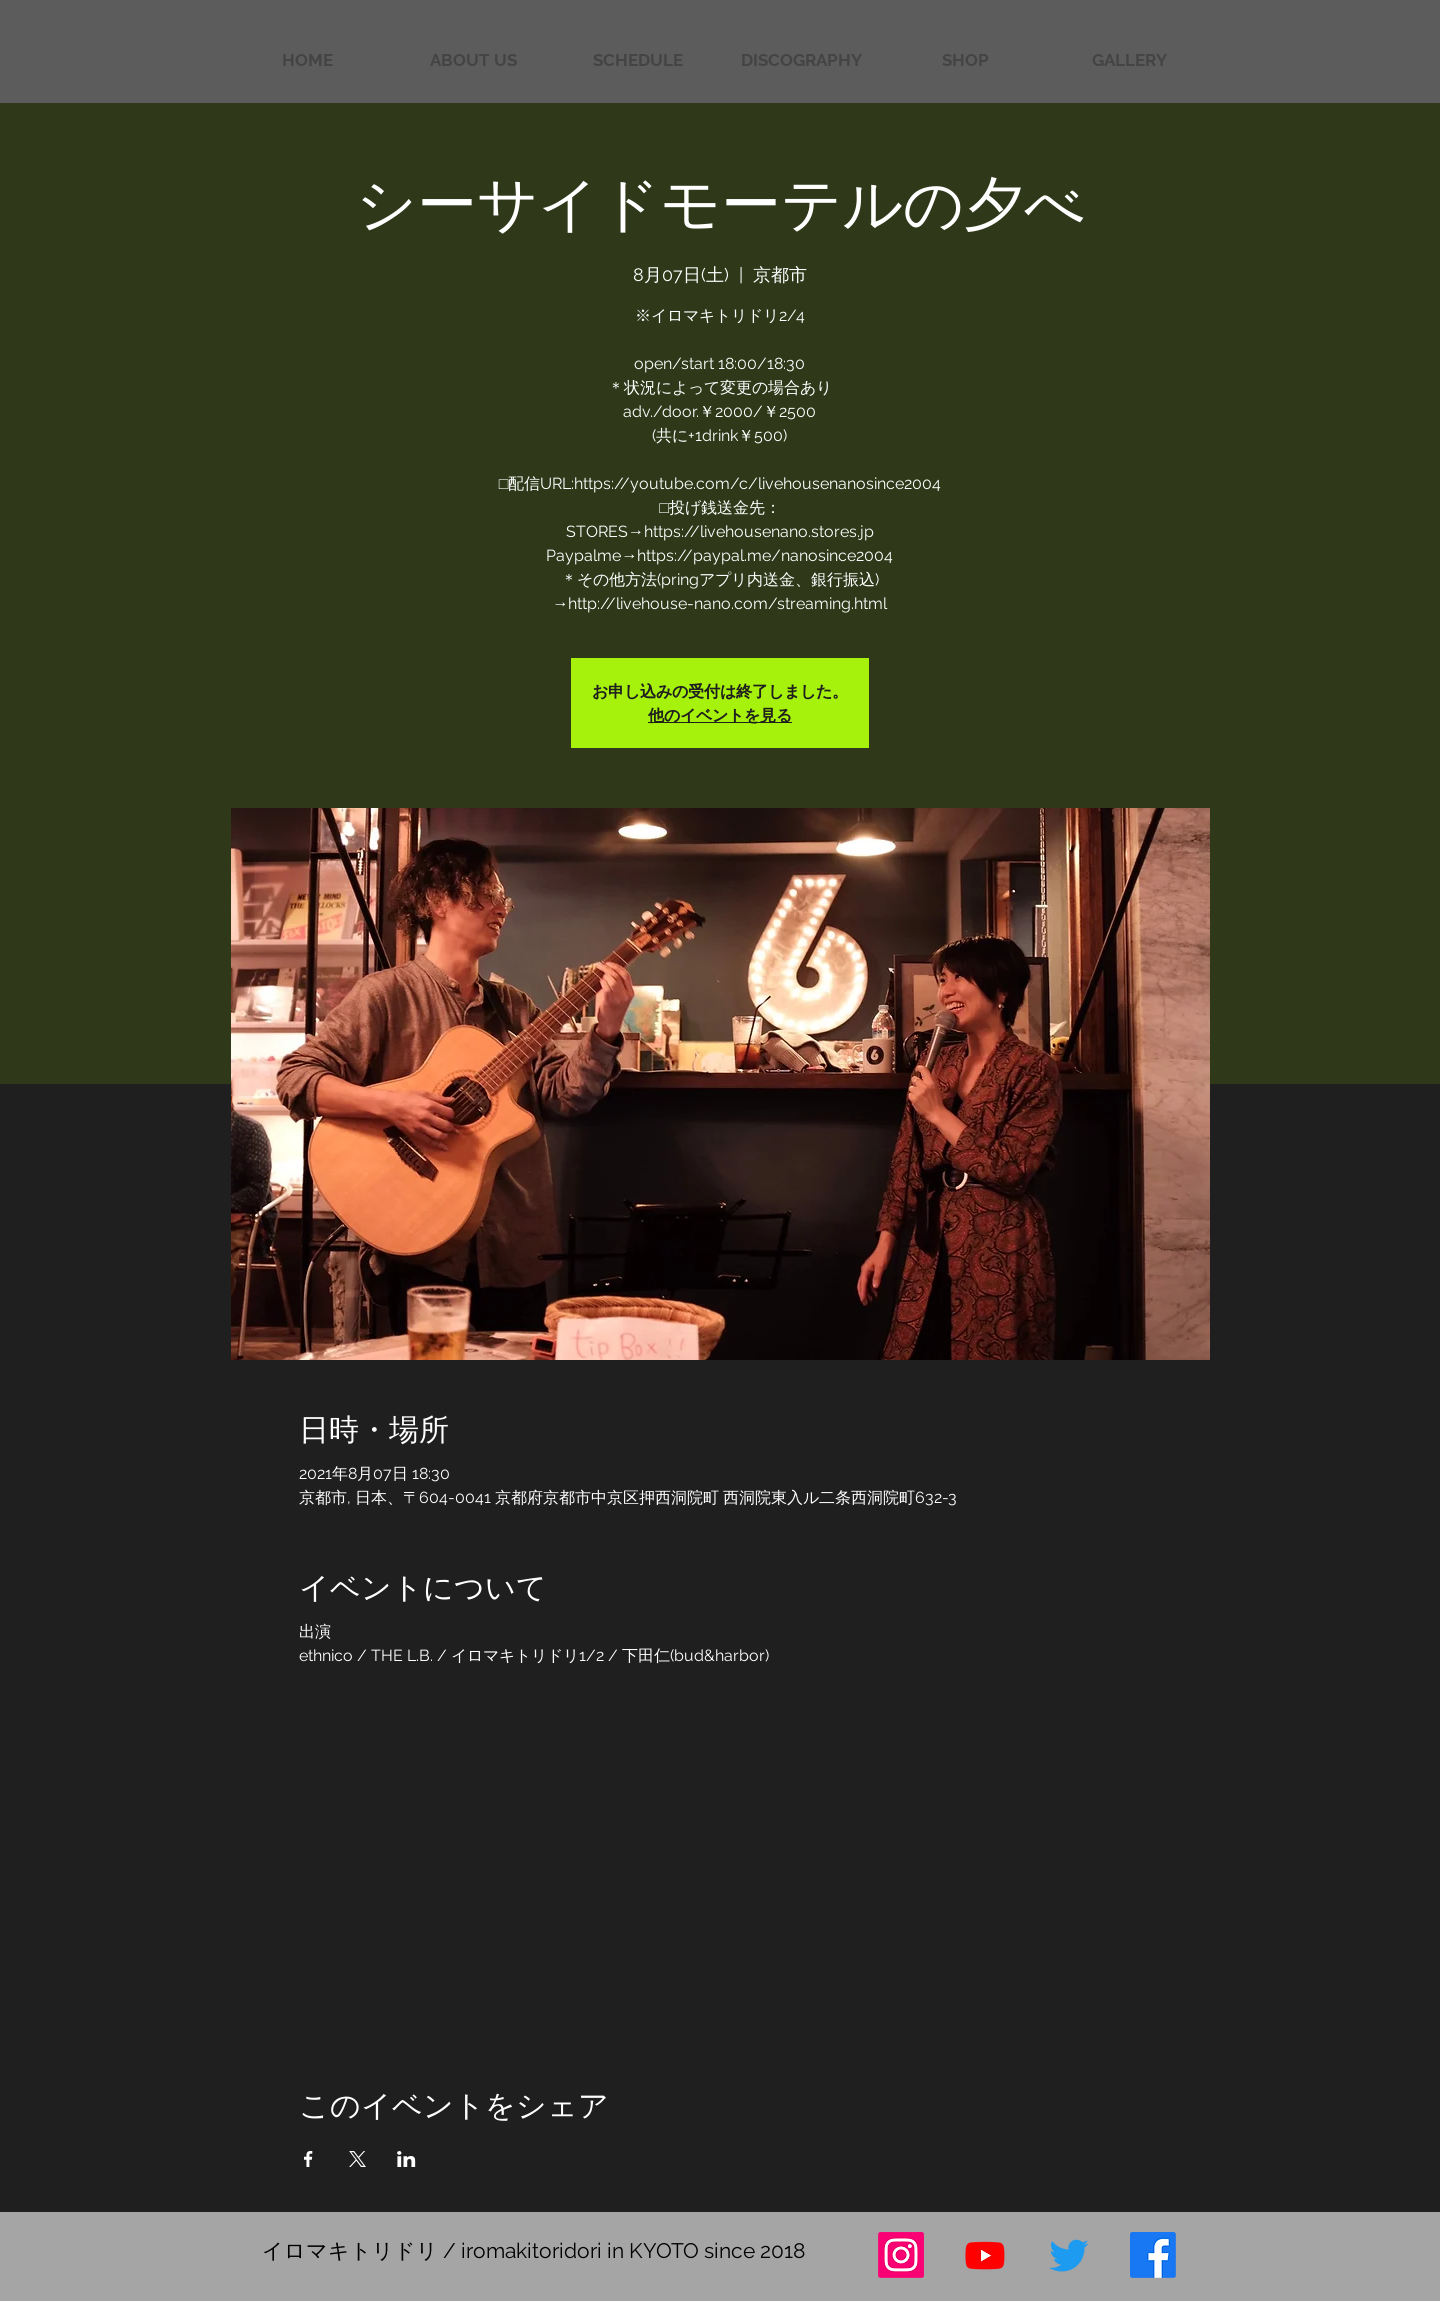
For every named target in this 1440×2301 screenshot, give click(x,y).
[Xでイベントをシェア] (357, 2159)
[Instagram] (901, 2255)
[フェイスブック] (1153, 2255)
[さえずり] (1069, 2255)
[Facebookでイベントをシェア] (308, 2159)
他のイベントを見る (720, 714)
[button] (1129, 60)
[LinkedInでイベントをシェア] (406, 2159)
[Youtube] (985, 2255)
